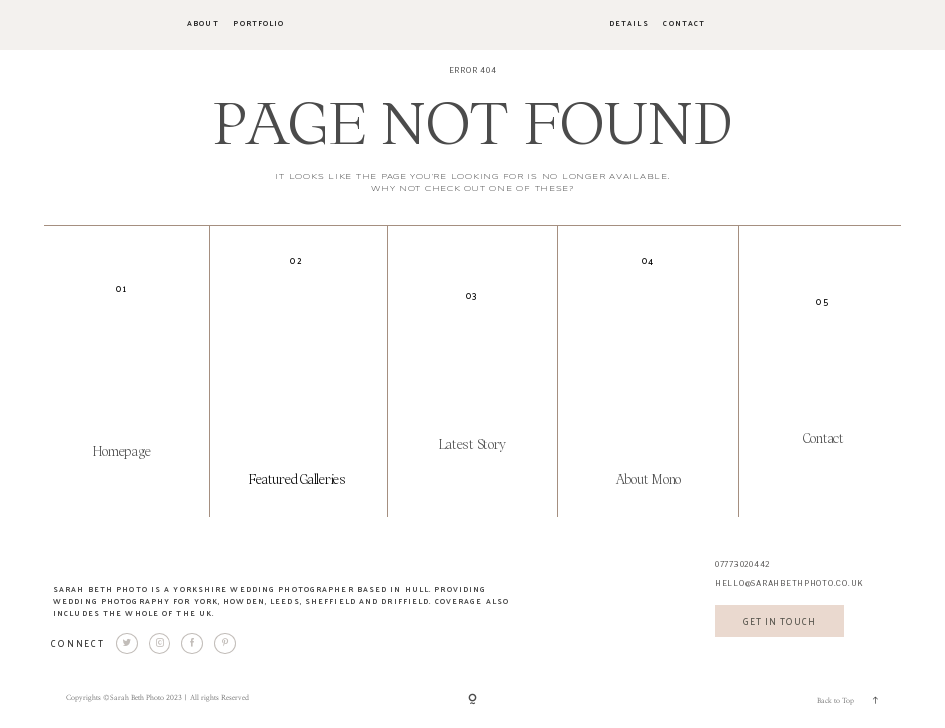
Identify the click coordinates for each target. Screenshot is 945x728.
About (203, 24)
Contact (684, 24)
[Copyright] (472, 699)
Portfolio (258, 24)
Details (629, 24)
